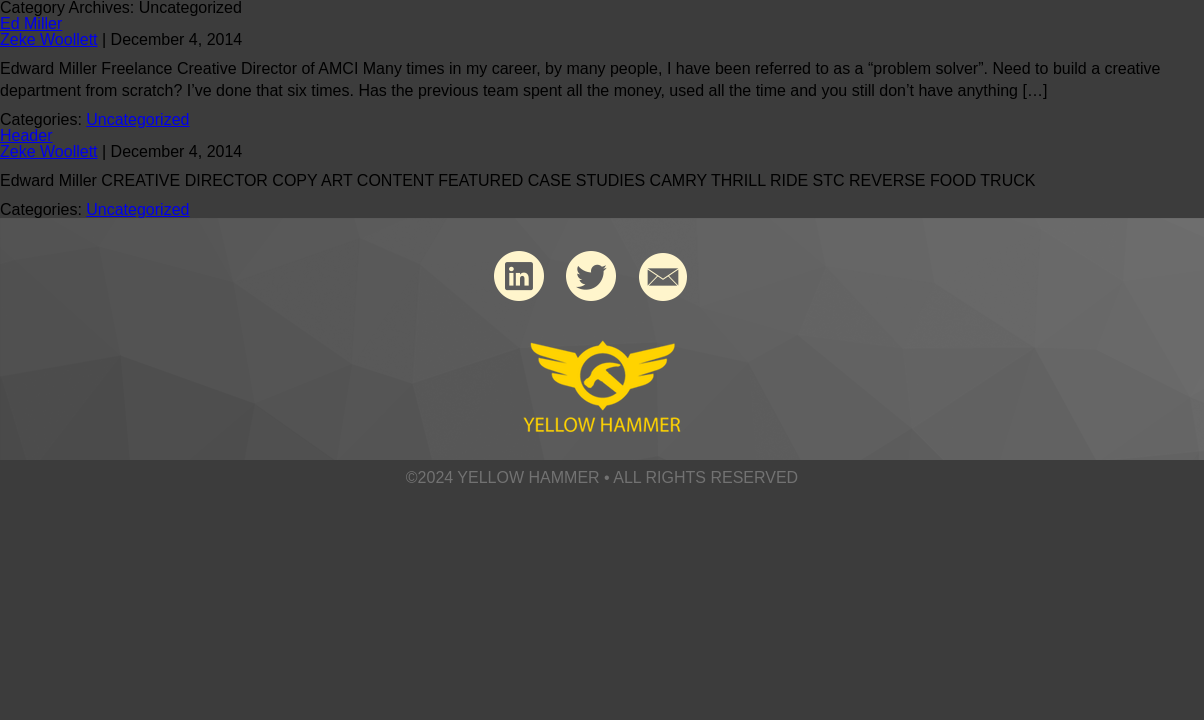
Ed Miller (31, 23)
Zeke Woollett (49, 39)
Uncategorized (137, 119)
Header (26, 135)
